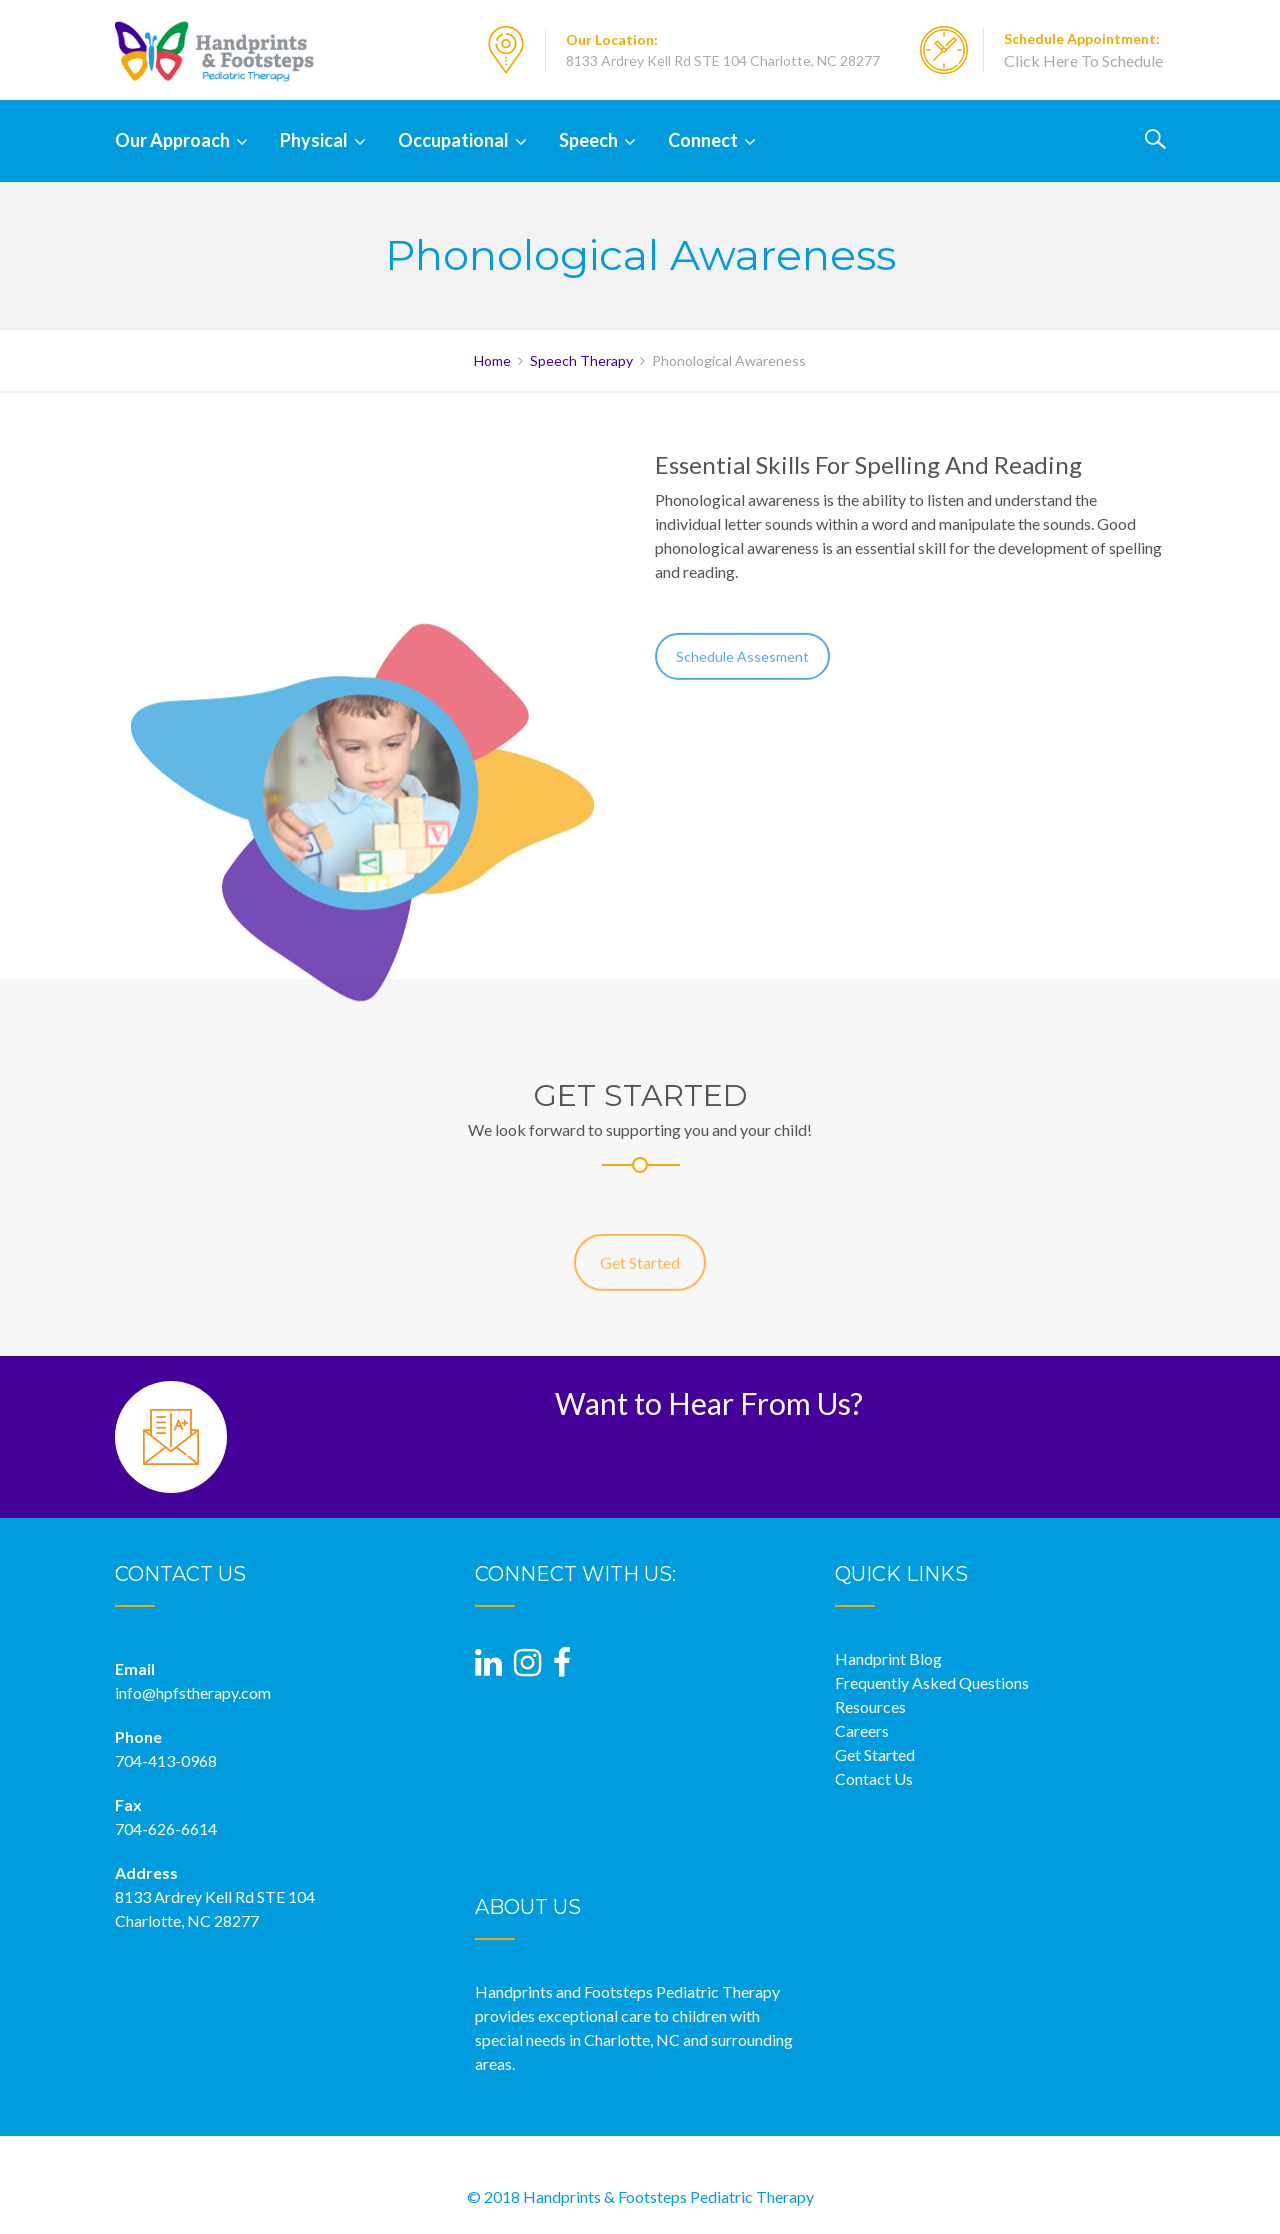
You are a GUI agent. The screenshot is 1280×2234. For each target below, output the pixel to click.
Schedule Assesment (742, 669)
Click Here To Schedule (1083, 60)
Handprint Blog (888, 1658)
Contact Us (874, 1778)
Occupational (453, 140)
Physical (314, 140)
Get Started (640, 1279)
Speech (588, 140)
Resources (870, 1706)
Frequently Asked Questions (932, 1682)
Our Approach (172, 140)
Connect (703, 140)
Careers (862, 1730)
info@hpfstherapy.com (193, 1692)
